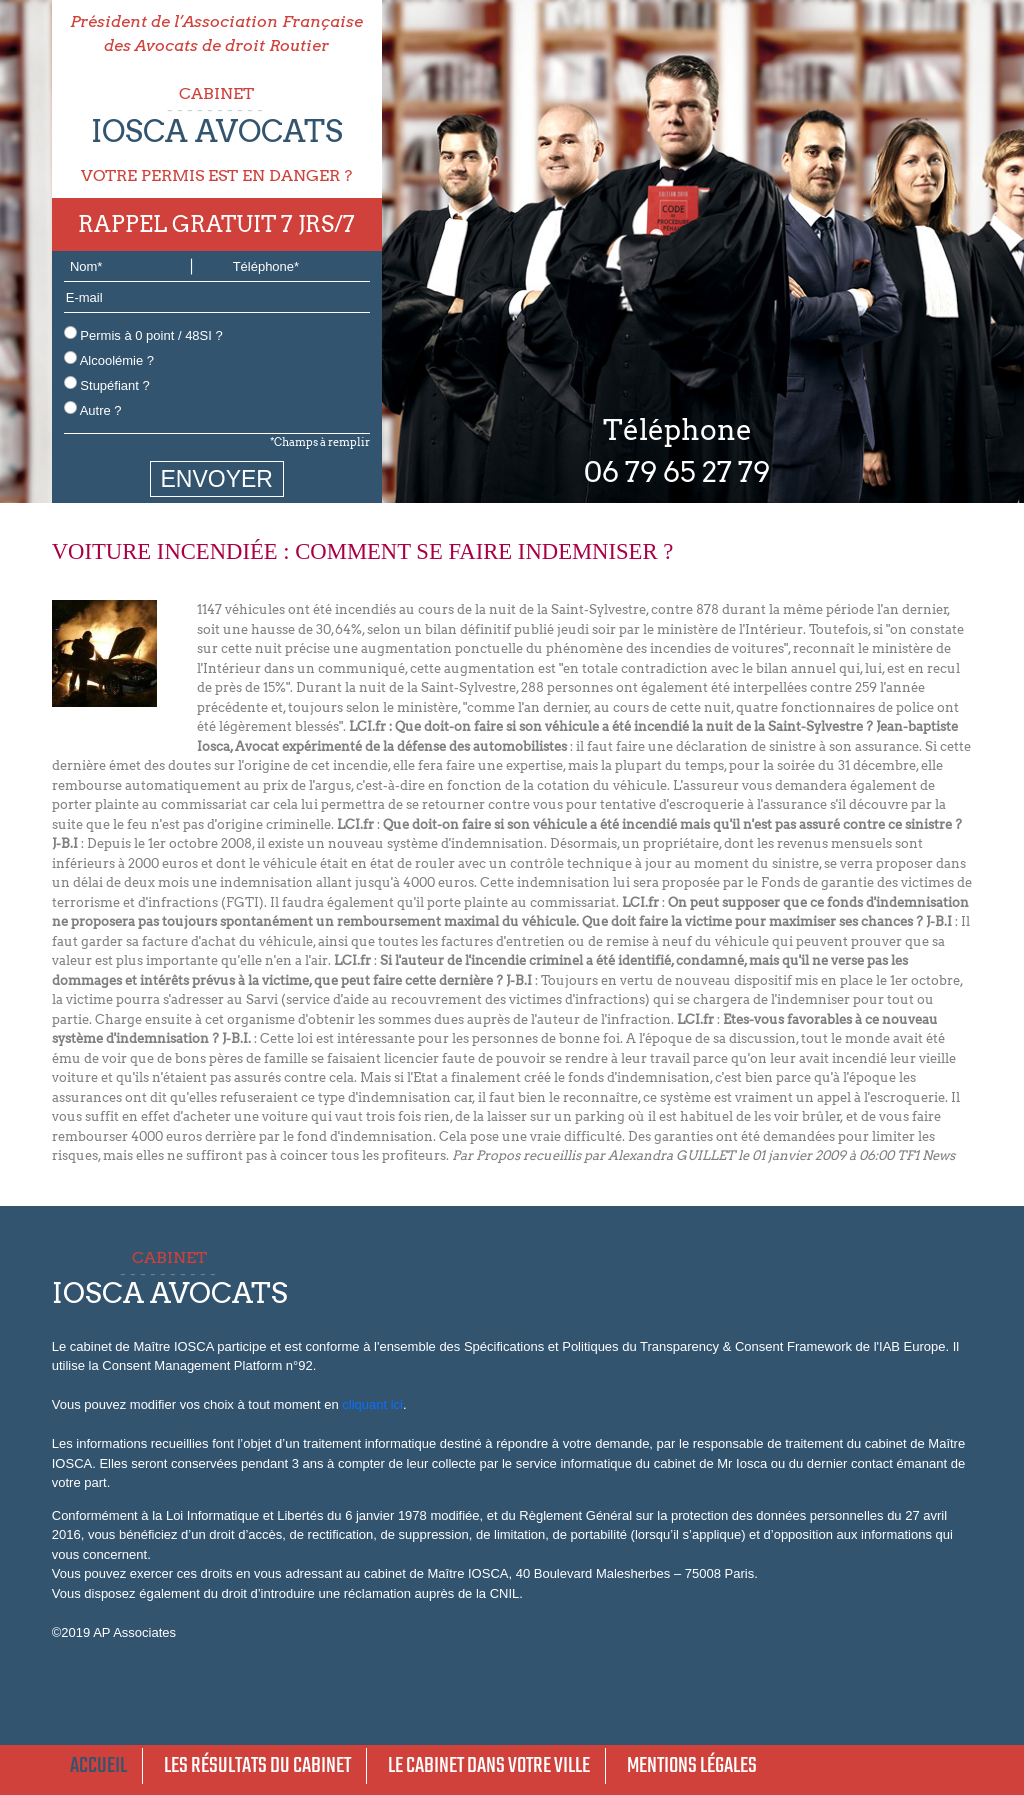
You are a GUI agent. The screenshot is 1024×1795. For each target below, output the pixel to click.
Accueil (98, 1766)
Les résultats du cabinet (257, 1766)
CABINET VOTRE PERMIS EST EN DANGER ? (217, 134)
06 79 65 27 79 (677, 472)
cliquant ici (372, 1404)
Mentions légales (692, 1766)
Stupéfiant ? (107, 384)
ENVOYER (217, 479)
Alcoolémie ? (109, 359)
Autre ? (93, 409)
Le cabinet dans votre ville (489, 1766)
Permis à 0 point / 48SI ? (143, 334)
